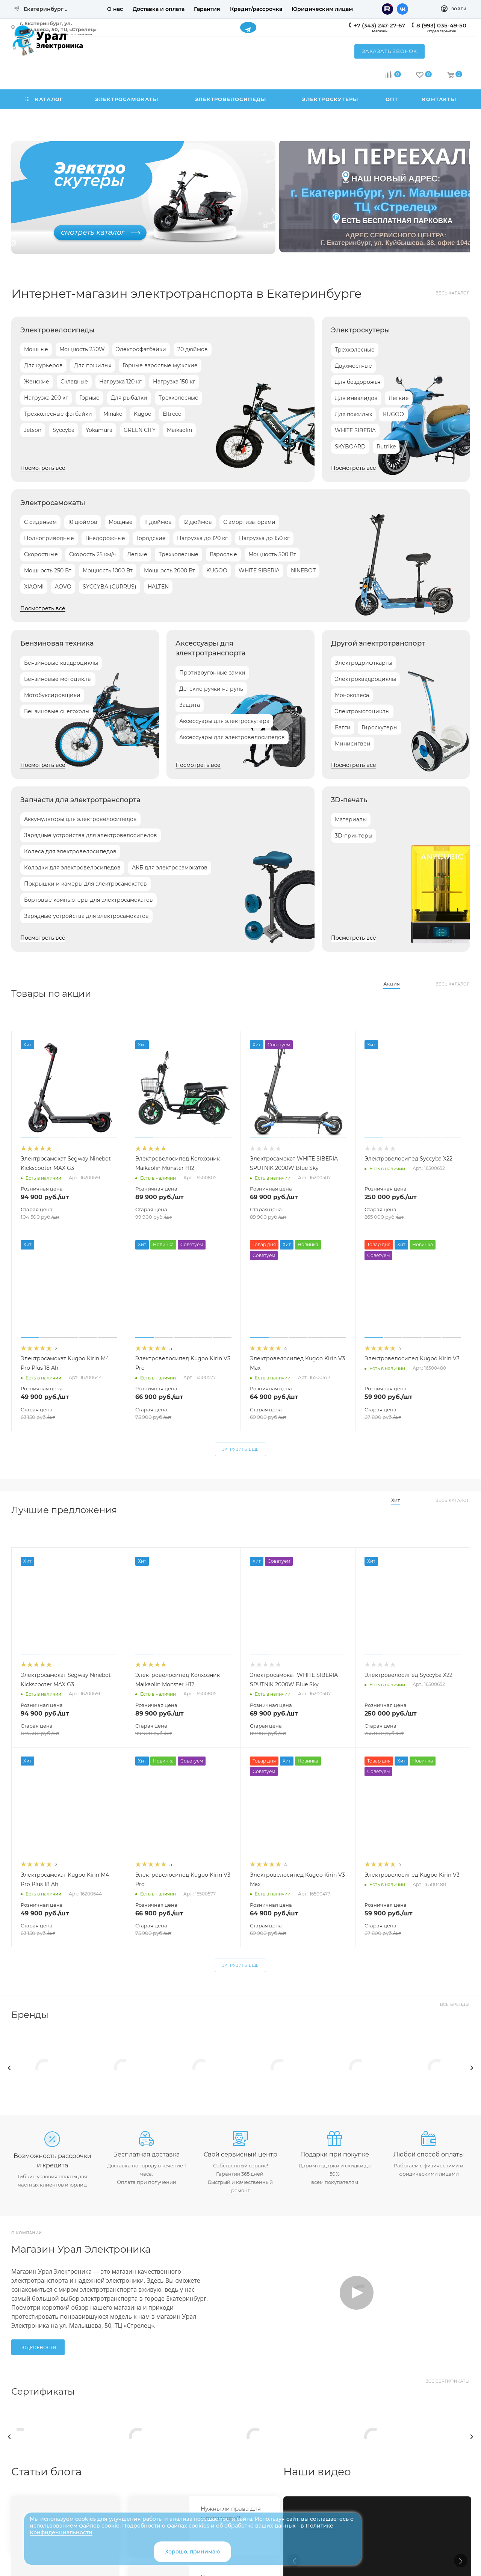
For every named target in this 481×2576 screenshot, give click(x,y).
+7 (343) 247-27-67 (379, 25)
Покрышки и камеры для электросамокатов (85, 883)
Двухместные (353, 365)
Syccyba (63, 430)
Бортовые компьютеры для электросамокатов (88, 899)
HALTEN (158, 586)
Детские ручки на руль (211, 688)
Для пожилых (92, 365)
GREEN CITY (140, 430)
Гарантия (207, 9)
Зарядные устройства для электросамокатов (86, 916)
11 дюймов (158, 522)
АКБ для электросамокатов (169, 867)
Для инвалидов (356, 398)
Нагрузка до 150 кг (264, 538)
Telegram (248, 27)
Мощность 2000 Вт (169, 570)
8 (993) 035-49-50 (441, 25)
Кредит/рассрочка (256, 9)
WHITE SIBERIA (355, 430)
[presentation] (9, 2067)
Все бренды (455, 2004)
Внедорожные (105, 538)
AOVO (63, 586)
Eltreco (172, 413)
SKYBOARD (350, 446)
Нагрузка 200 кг (46, 397)
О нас (115, 9)
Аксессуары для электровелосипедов (232, 737)
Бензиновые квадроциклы (61, 662)
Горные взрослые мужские (160, 365)
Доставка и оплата (159, 9)
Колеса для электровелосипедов (70, 851)
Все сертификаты (447, 2381)
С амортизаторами (249, 522)
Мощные (36, 349)
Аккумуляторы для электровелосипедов (80, 819)
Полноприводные (49, 538)
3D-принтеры (353, 835)
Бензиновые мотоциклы (58, 679)
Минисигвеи (353, 743)
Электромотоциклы (362, 711)
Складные (74, 381)
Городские (151, 538)
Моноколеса (352, 695)
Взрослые (223, 554)
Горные (89, 397)
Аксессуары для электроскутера (224, 721)
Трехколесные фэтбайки (58, 413)
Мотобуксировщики (52, 695)
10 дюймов (82, 522)
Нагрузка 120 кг (120, 381)
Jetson (32, 430)
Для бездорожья (357, 382)
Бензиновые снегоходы (56, 711)
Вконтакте (402, 9)
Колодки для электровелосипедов (72, 867)
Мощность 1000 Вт (108, 570)
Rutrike (386, 446)
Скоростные (41, 554)
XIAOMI (34, 586)
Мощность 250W (82, 349)
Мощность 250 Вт (47, 570)
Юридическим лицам (322, 9)
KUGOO (393, 414)
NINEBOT (303, 570)
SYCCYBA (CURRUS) (109, 586)
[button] (460, 2560)
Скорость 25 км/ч (92, 554)
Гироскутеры (380, 727)
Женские (36, 381)
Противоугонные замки (212, 672)
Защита (189, 705)
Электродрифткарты (363, 662)
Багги (343, 727)
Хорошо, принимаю (192, 2551)
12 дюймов (197, 522)
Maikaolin (179, 430)
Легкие (399, 398)
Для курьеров (43, 365)
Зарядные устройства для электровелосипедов (90, 835)
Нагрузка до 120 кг (202, 538)
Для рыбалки (129, 397)
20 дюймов (192, 349)
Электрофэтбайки (141, 349)
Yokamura (99, 430)
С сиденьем (40, 522)
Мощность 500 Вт (272, 554)
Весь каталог (453, 293)
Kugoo (142, 413)
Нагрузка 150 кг (174, 381)
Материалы (351, 819)
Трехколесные (178, 397)
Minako (113, 413)
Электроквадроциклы (365, 679)
